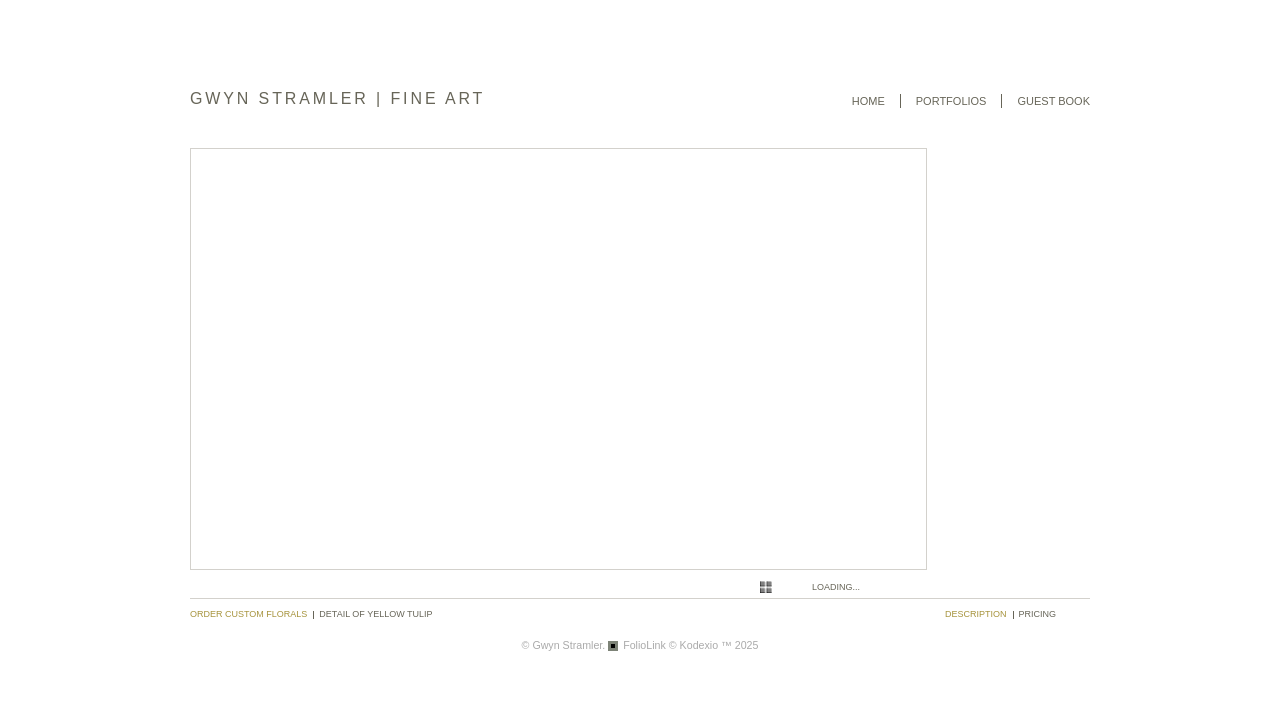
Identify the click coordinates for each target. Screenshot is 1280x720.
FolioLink (644, 645)
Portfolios (951, 101)
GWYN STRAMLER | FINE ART (337, 98)
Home (868, 101)
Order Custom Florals (248, 614)
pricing (1038, 614)
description (976, 614)
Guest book (1053, 101)
